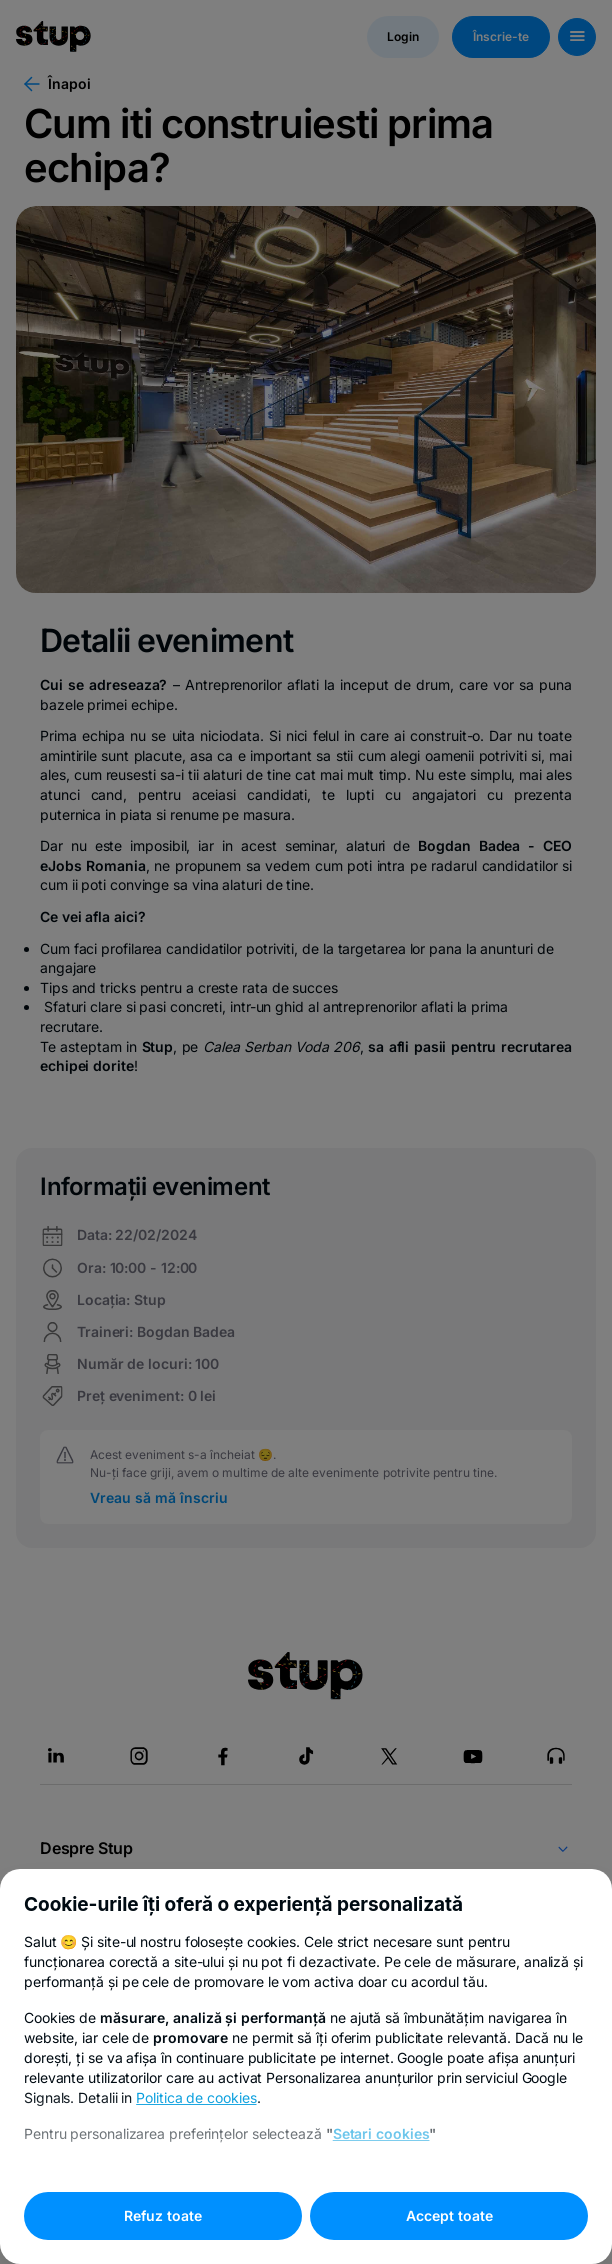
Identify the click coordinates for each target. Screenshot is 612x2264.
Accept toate (449, 2215)
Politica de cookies (196, 2097)
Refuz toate (163, 2215)
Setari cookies (381, 2133)
